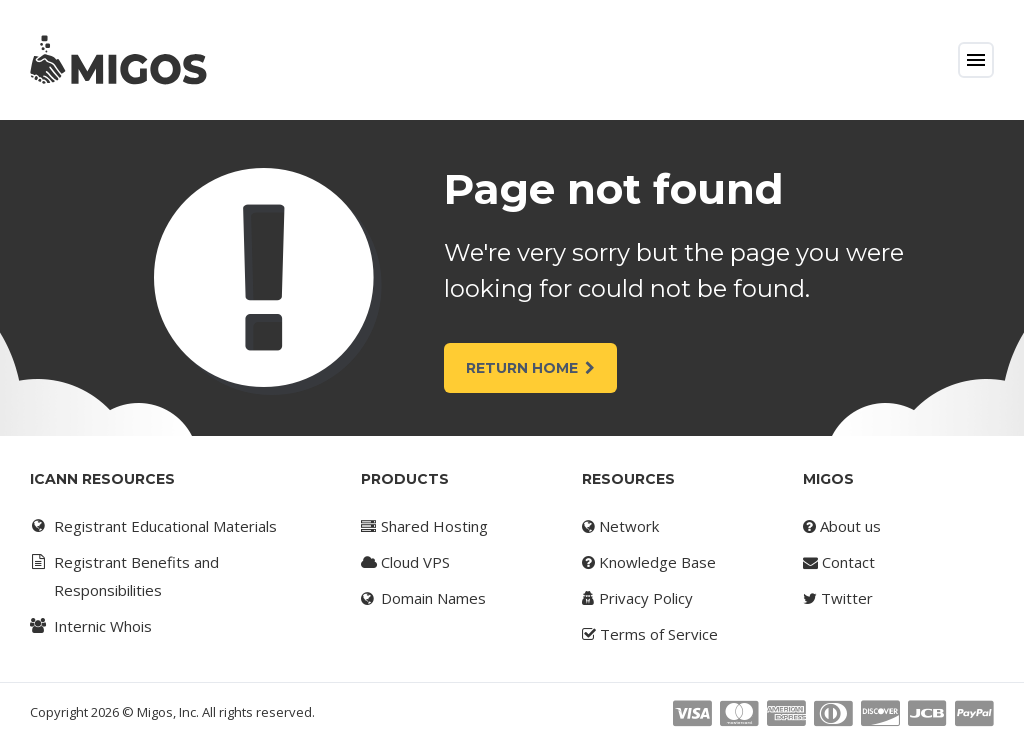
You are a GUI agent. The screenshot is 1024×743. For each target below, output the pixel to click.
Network (620, 526)
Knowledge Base (649, 562)
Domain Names (423, 598)
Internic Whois (90, 626)
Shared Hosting (424, 526)
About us (842, 526)
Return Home (530, 368)
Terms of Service (650, 634)
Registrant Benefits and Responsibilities (123, 574)
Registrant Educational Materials (152, 526)
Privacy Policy (637, 598)
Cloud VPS (405, 562)
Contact (839, 562)
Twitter (838, 598)
